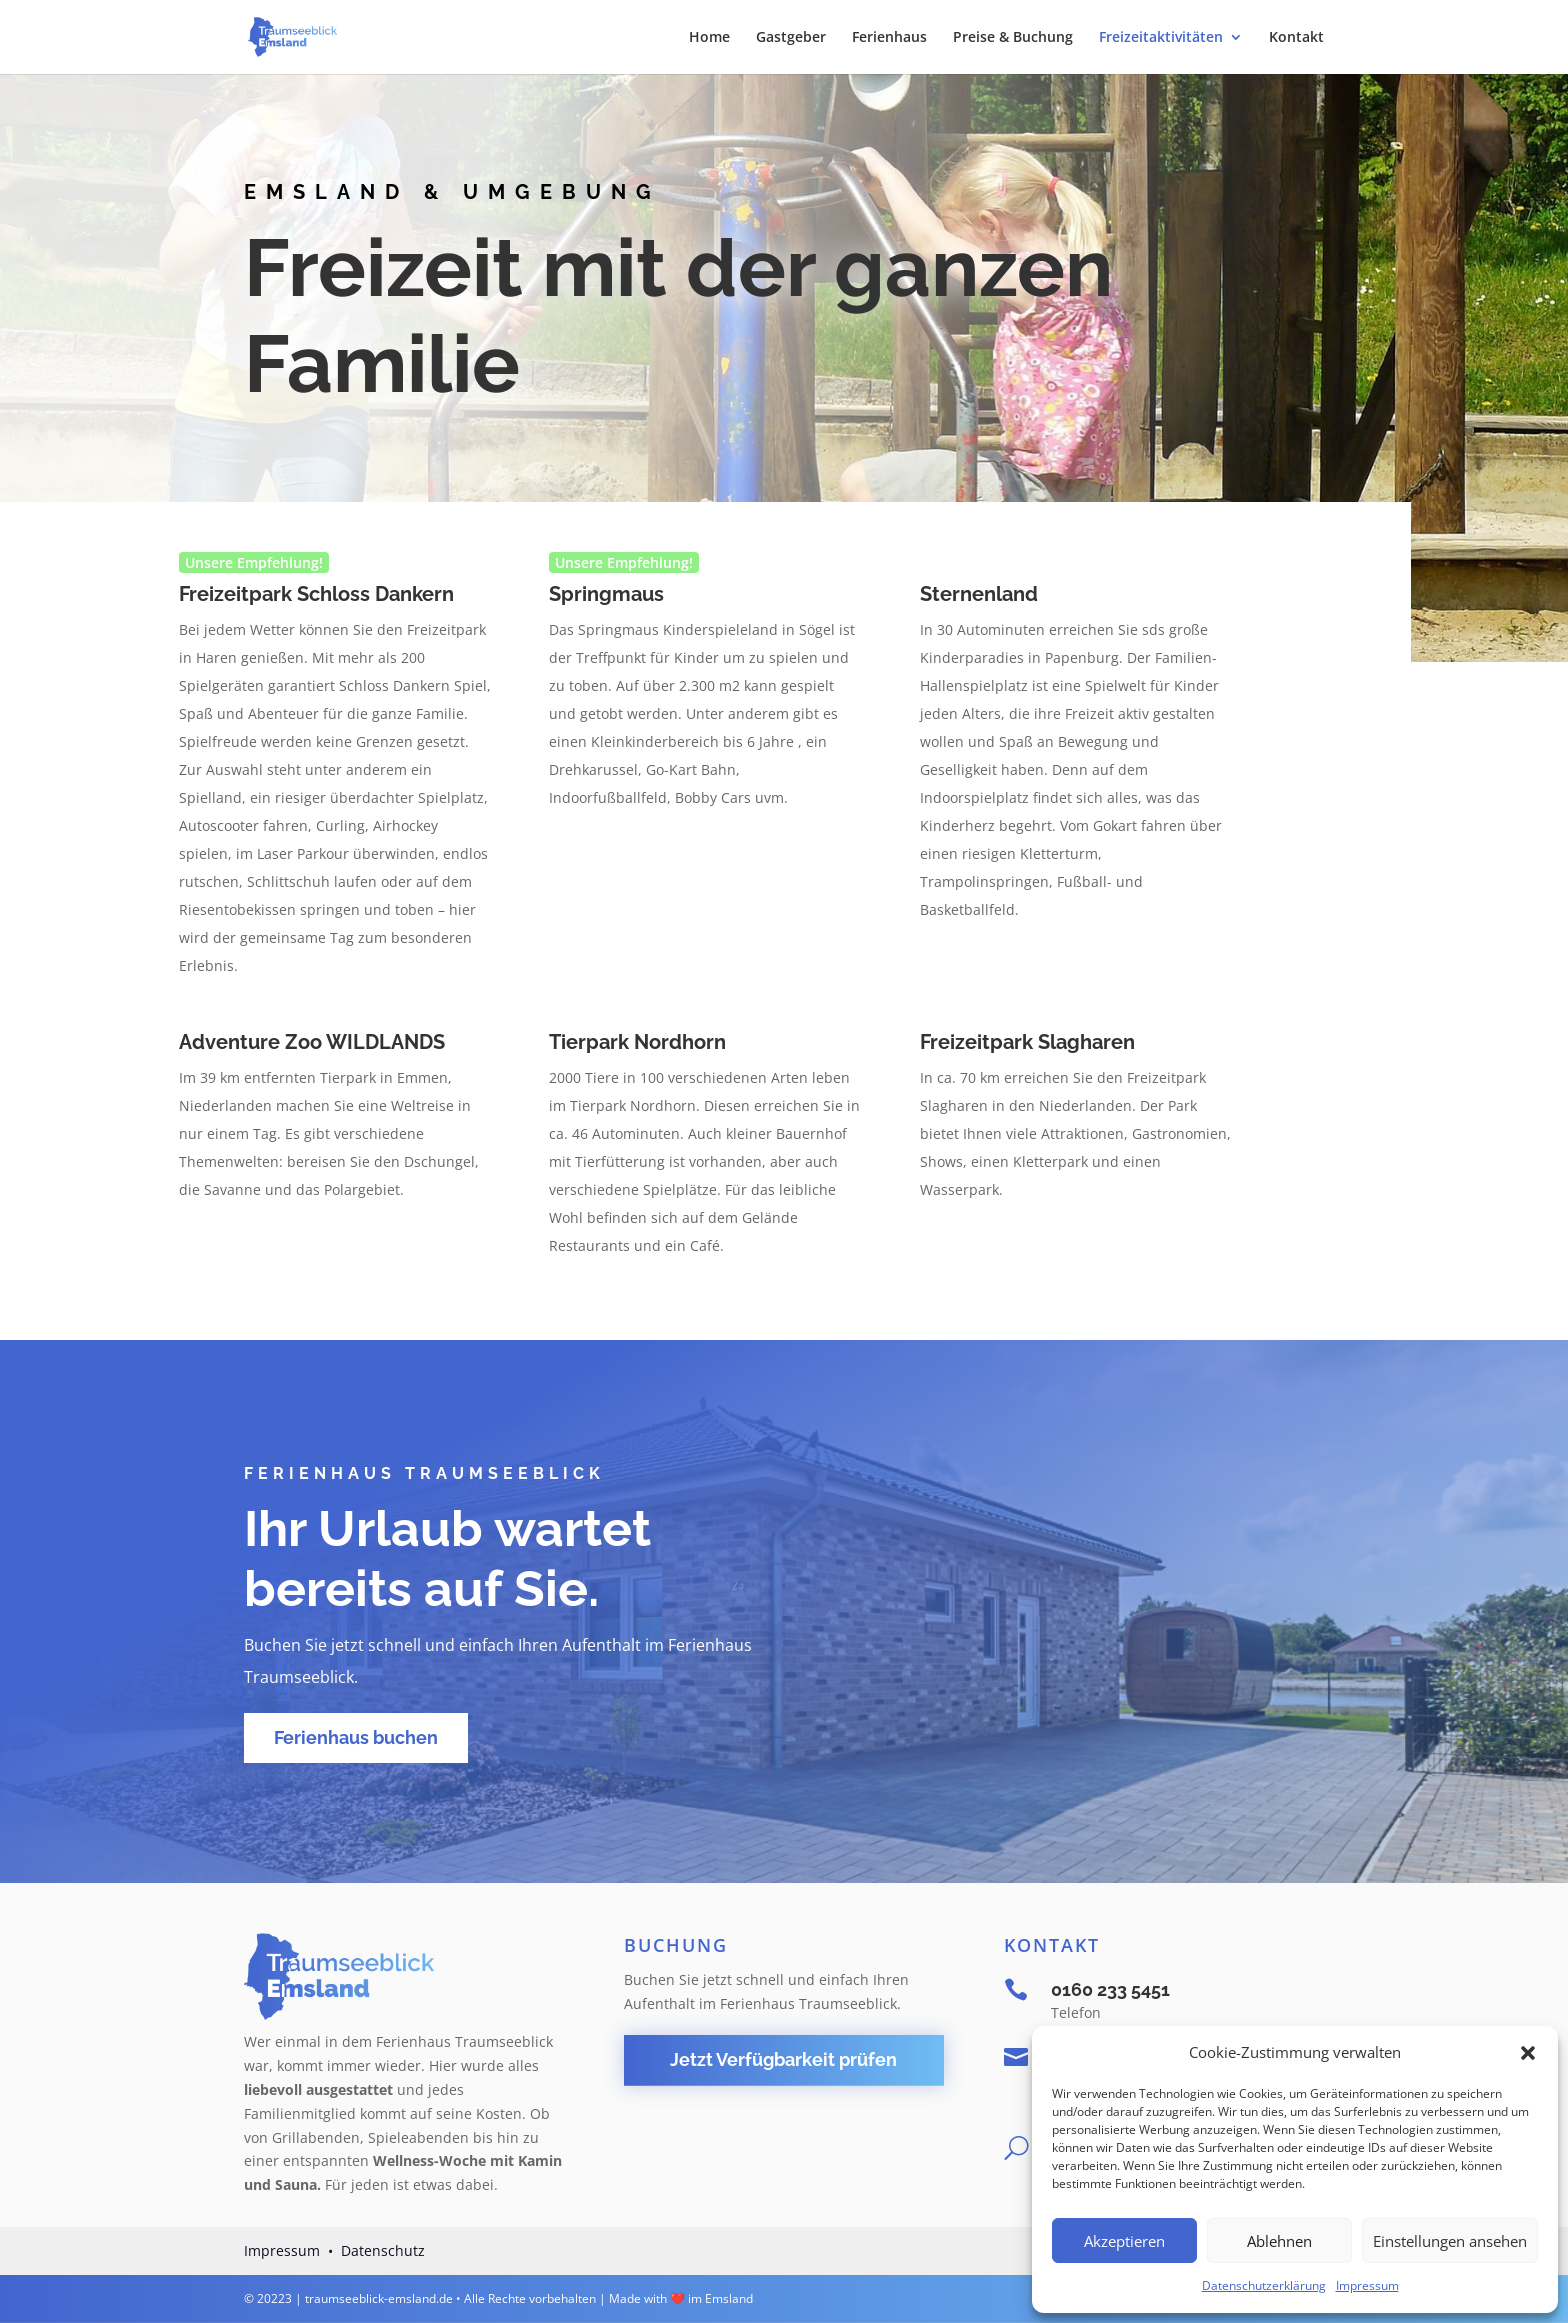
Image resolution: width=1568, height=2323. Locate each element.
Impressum (1367, 2285)
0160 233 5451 (1110, 1989)
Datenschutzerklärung (1264, 2285)
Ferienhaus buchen (356, 1737)
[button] (1528, 2053)
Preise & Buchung (1013, 38)
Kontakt (1296, 38)
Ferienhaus (889, 38)
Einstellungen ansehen (1450, 2241)
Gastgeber (791, 38)
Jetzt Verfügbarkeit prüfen (783, 2059)
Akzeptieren (1124, 2241)
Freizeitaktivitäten (1161, 38)
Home (709, 38)
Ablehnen (1279, 2241)
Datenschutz (383, 2250)
